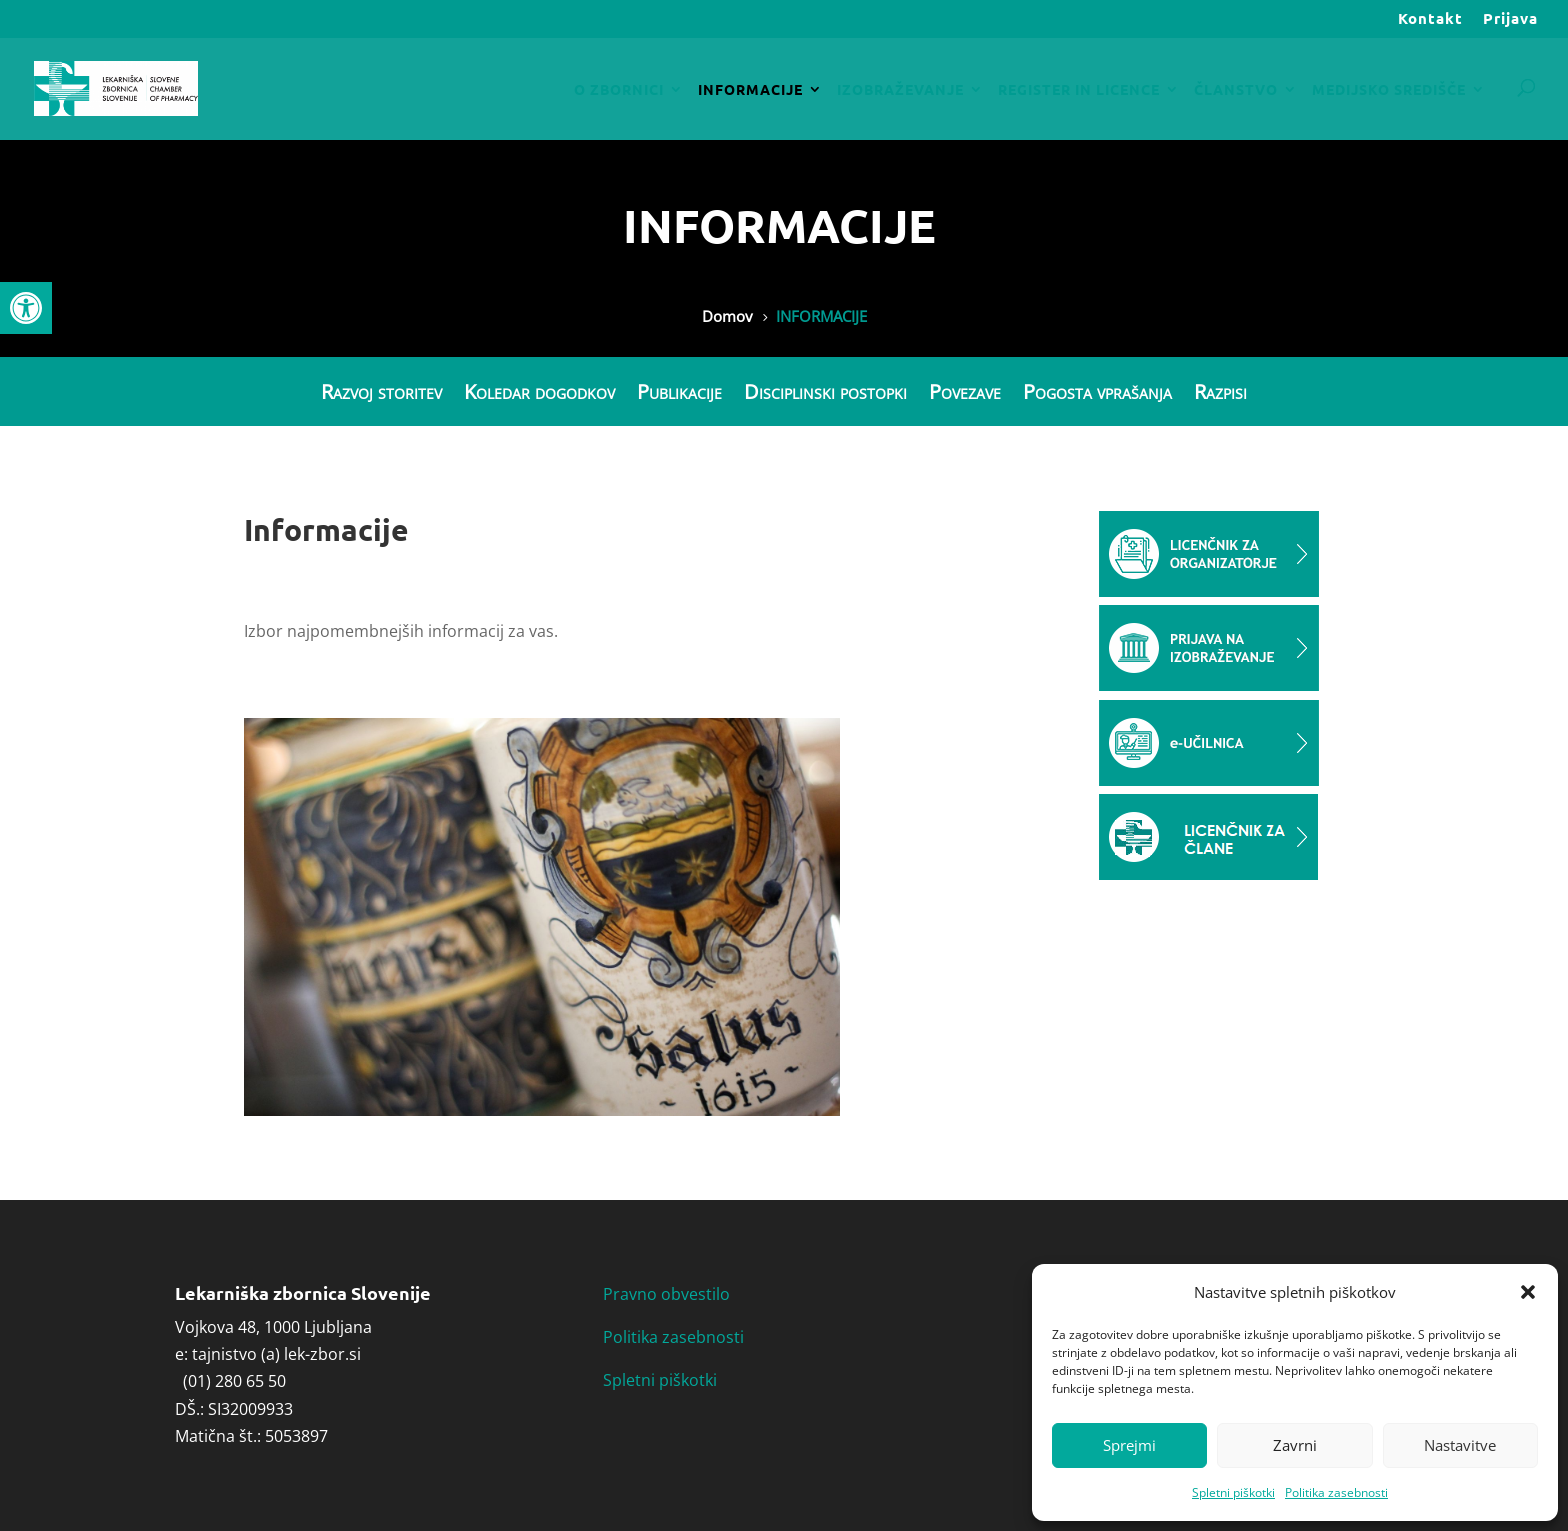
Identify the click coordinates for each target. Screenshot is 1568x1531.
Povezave (965, 393)
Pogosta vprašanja (1097, 393)
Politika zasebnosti (1336, 1492)
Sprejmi (1129, 1445)
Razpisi (1220, 393)
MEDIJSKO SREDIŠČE (1389, 90)
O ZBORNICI (619, 90)
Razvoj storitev (381, 393)
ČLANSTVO (1236, 90)
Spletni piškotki (1233, 1492)
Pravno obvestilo (666, 1294)
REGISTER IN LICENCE (1079, 90)
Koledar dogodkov (539, 393)
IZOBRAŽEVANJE (900, 90)
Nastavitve (1460, 1445)
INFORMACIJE (750, 90)
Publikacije (679, 393)
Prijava (1510, 19)
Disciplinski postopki (825, 393)
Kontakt (1430, 19)
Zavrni (1295, 1445)
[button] (26, 308)
